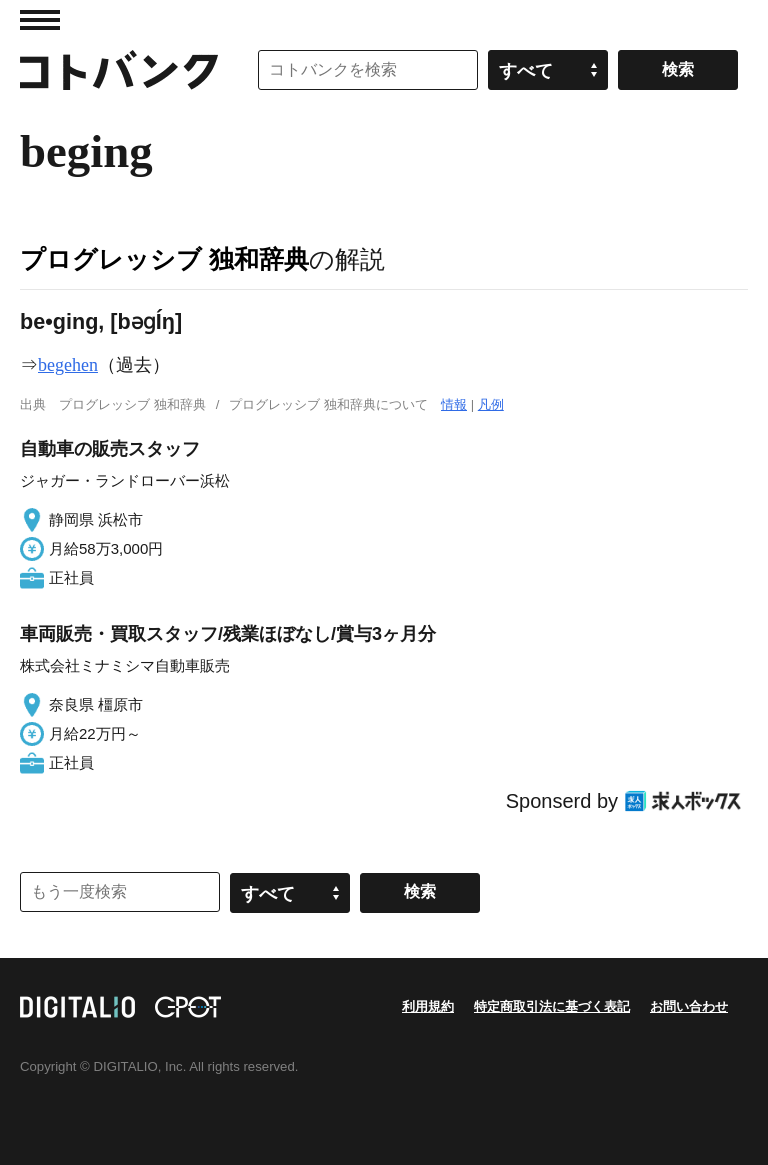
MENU (40, 20)
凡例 (491, 404)
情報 (454, 404)
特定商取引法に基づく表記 (552, 1006)
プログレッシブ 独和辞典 (164, 259)
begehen (68, 365)
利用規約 (428, 1006)
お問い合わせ (689, 1006)
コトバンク (119, 70)
